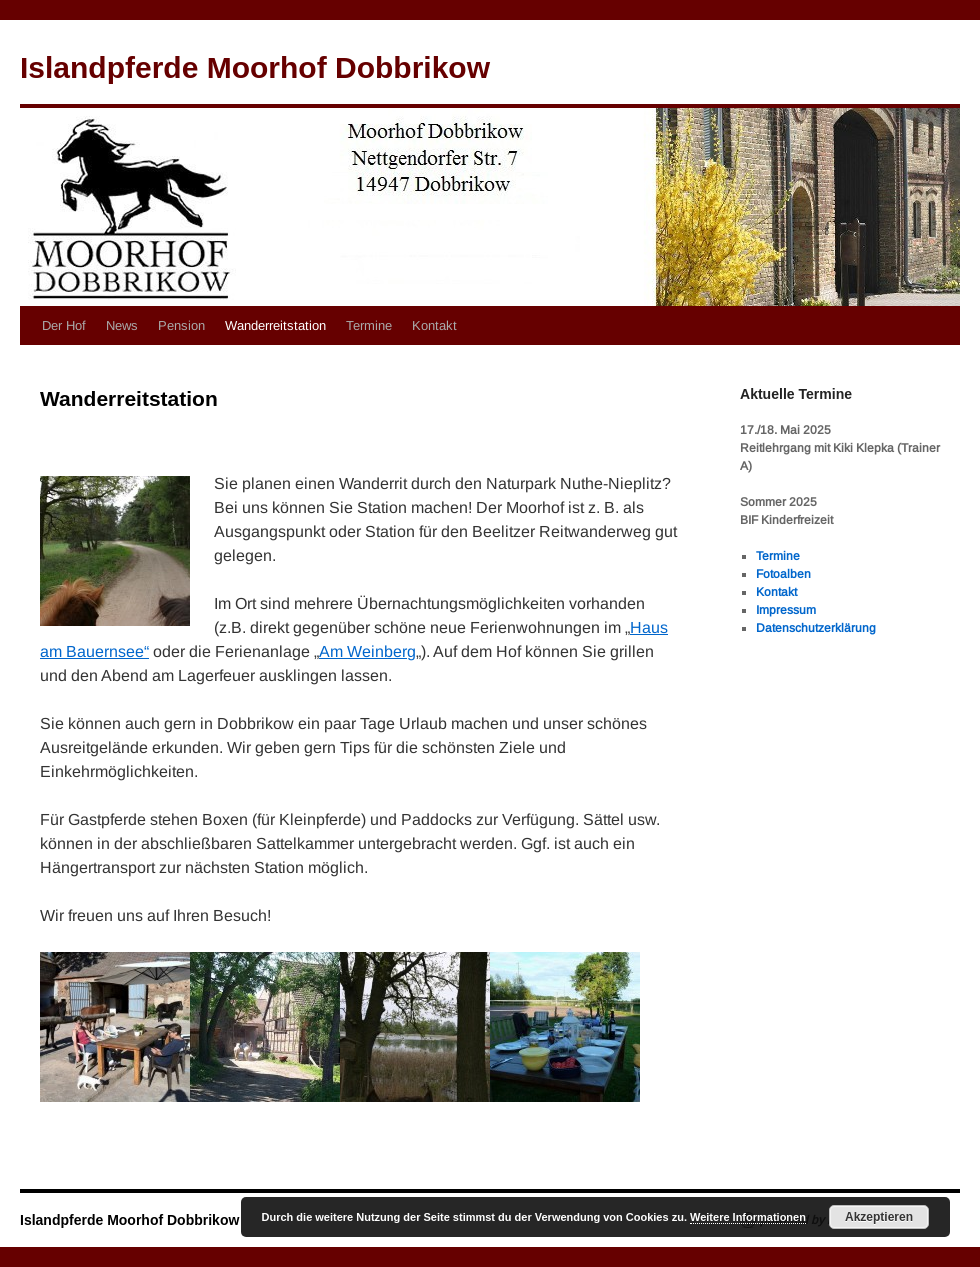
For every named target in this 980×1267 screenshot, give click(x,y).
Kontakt (434, 325)
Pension (181, 325)
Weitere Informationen (748, 1217)
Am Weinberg (367, 651)
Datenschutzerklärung (816, 628)
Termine (369, 325)
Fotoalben (783, 574)
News (122, 325)
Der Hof (64, 325)
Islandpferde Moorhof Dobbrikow (255, 67)
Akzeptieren (879, 1217)
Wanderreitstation (275, 325)
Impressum (786, 610)
